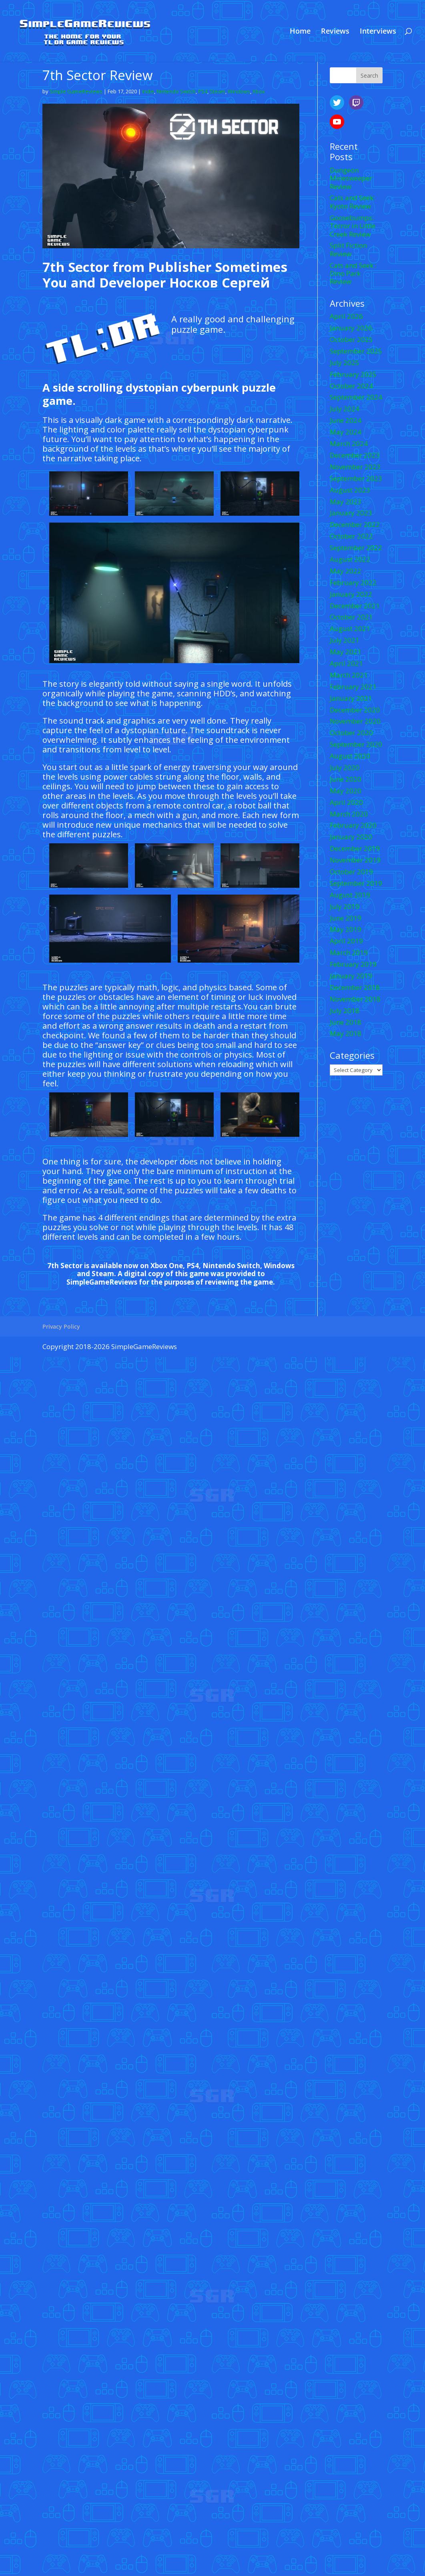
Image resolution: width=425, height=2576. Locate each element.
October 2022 (351, 536)
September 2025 (356, 351)
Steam (217, 91)
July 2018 (344, 1010)
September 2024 (356, 397)
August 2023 (350, 490)
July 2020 (344, 767)
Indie (148, 91)
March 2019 (349, 952)
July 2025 (344, 362)
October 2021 (351, 616)
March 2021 (349, 675)
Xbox (259, 91)
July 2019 (344, 906)
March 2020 (349, 813)
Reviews (335, 32)
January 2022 (351, 594)
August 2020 (350, 755)
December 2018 (355, 987)
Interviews (378, 32)
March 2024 (349, 443)
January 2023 (351, 512)
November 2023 (355, 466)
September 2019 (356, 883)
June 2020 (345, 779)
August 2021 (350, 628)
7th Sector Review (97, 75)
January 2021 (351, 698)
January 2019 (351, 975)
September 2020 (356, 744)
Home (300, 32)
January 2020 (351, 836)
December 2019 (355, 848)
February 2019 (353, 964)
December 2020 (355, 709)
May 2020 (345, 790)
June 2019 (345, 918)
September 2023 (356, 478)
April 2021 (346, 663)
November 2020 (355, 721)
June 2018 (345, 1022)
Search (369, 75)
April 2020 (346, 802)
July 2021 (344, 640)
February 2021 (353, 686)
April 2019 (346, 940)
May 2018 (345, 1033)
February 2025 (353, 374)
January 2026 (351, 327)
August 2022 (350, 559)
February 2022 (353, 582)
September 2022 (356, 547)
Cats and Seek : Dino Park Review (353, 273)
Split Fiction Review (348, 249)
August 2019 (350, 894)
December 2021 (355, 605)
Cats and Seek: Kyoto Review (352, 201)
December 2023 (355, 455)
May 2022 (345, 570)
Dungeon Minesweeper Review (351, 178)
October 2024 (351, 385)
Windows (239, 91)
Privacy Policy (61, 1326)
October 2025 (351, 339)
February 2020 (353, 825)
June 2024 (345, 420)
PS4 (202, 91)
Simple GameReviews (76, 91)
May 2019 (345, 929)
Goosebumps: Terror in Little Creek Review (352, 226)
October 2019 (351, 871)
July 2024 (344, 408)
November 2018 (355, 998)
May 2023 (345, 501)
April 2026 (346, 316)
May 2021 (345, 651)
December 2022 (355, 524)
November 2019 (355, 860)
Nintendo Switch (176, 91)
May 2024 (345, 431)
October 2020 (351, 732)
